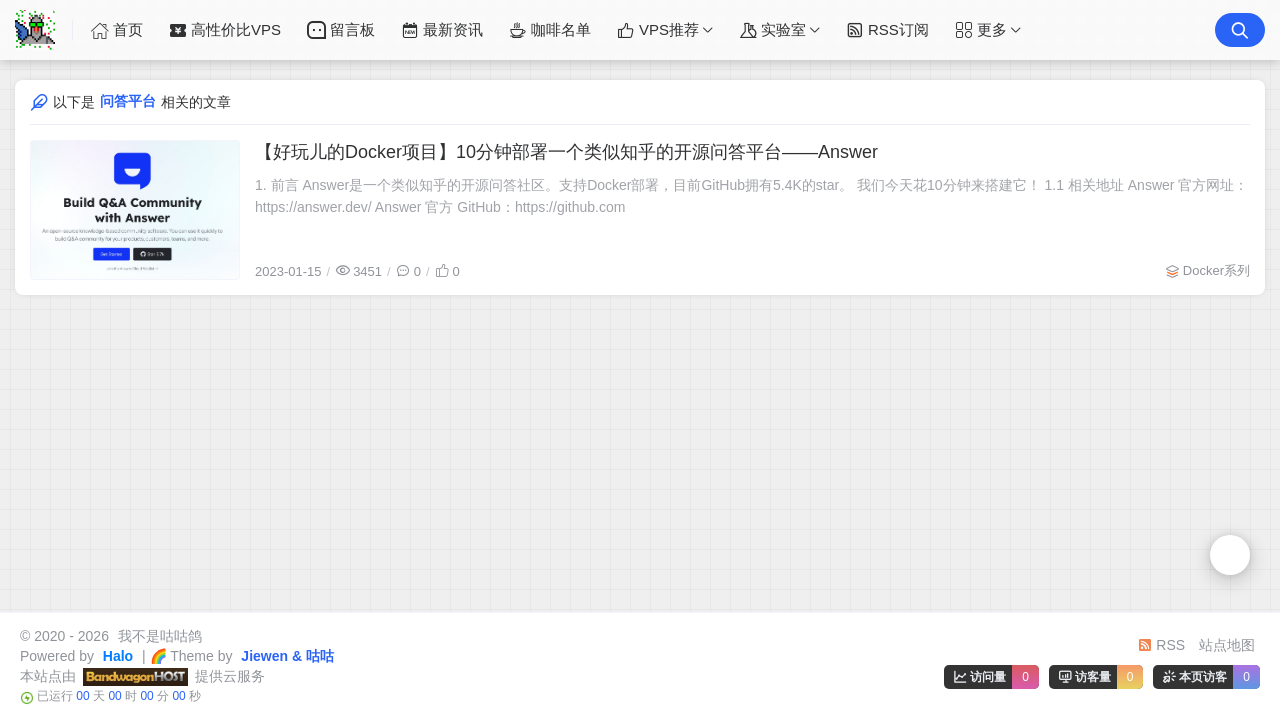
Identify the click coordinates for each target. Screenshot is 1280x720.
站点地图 (1227, 645)
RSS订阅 (887, 30)
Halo (116, 656)
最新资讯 (442, 30)
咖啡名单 (550, 30)
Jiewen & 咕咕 (285, 656)
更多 (981, 30)
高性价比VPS (225, 30)
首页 (117, 30)
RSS (1161, 645)
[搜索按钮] (1240, 30)
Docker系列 (1216, 270)
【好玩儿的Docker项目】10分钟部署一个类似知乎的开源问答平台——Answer (566, 152)
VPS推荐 (658, 30)
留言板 (341, 30)
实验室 (772, 30)
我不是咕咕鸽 (158, 636)
